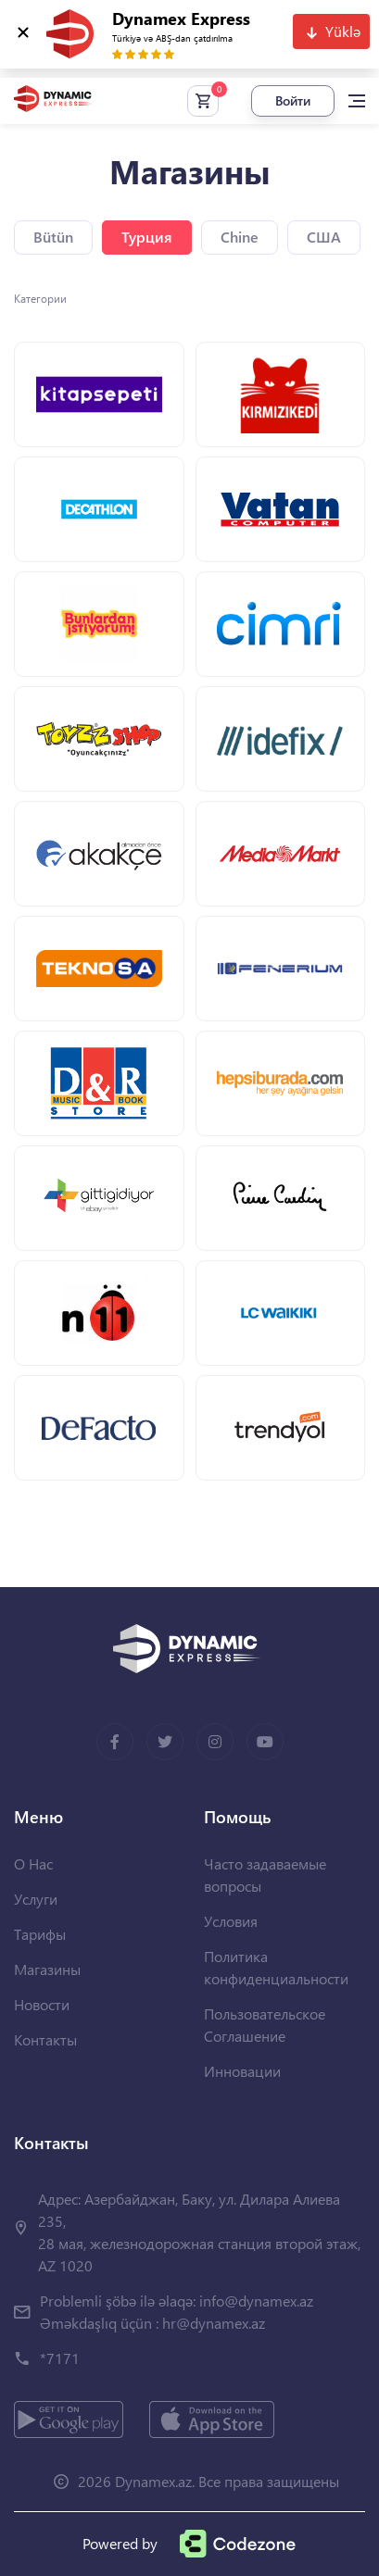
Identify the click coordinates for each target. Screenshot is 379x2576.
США (324, 236)
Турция (146, 236)
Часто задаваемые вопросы (265, 1874)
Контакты (45, 2039)
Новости (41, 2004)
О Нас (33, 1863)
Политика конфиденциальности (276, 1967)
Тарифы (40, 1934)
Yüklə (342, 31)
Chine (240, 236)
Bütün (53, 236)
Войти (292, 100)
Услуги (35, 1898)
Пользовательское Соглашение (264, 2024)
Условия (231, 1921)
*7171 (60, 2358)
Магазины (47, 1969)
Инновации (242, 2071)
